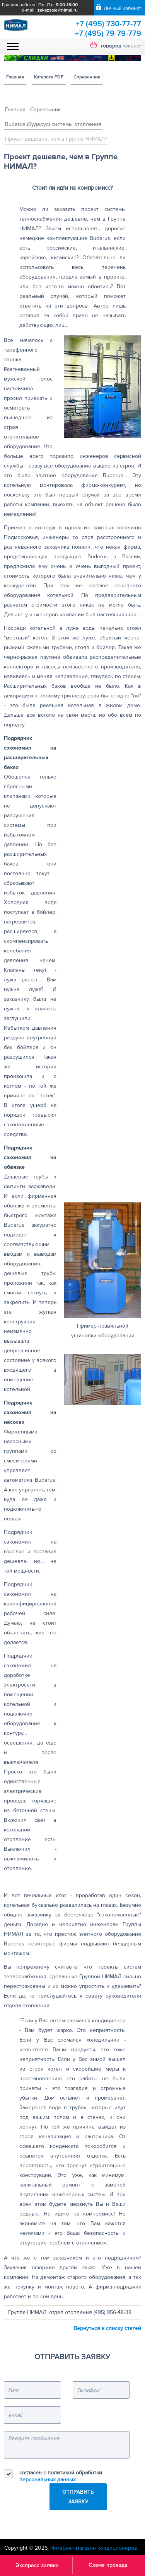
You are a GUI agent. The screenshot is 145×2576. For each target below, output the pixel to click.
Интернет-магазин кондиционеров (93, 2548)
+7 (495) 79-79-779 (108, 33)
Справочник (86, 77)
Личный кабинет (122, 8)
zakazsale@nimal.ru (58, 10)
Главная (15, 77)
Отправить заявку (78, 2497)
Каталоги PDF (48, 77)
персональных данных (47, 2479)
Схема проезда (108, 2565)
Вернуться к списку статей (107, 2328)
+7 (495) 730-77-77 (108, 24)
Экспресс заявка (37, 2565)
